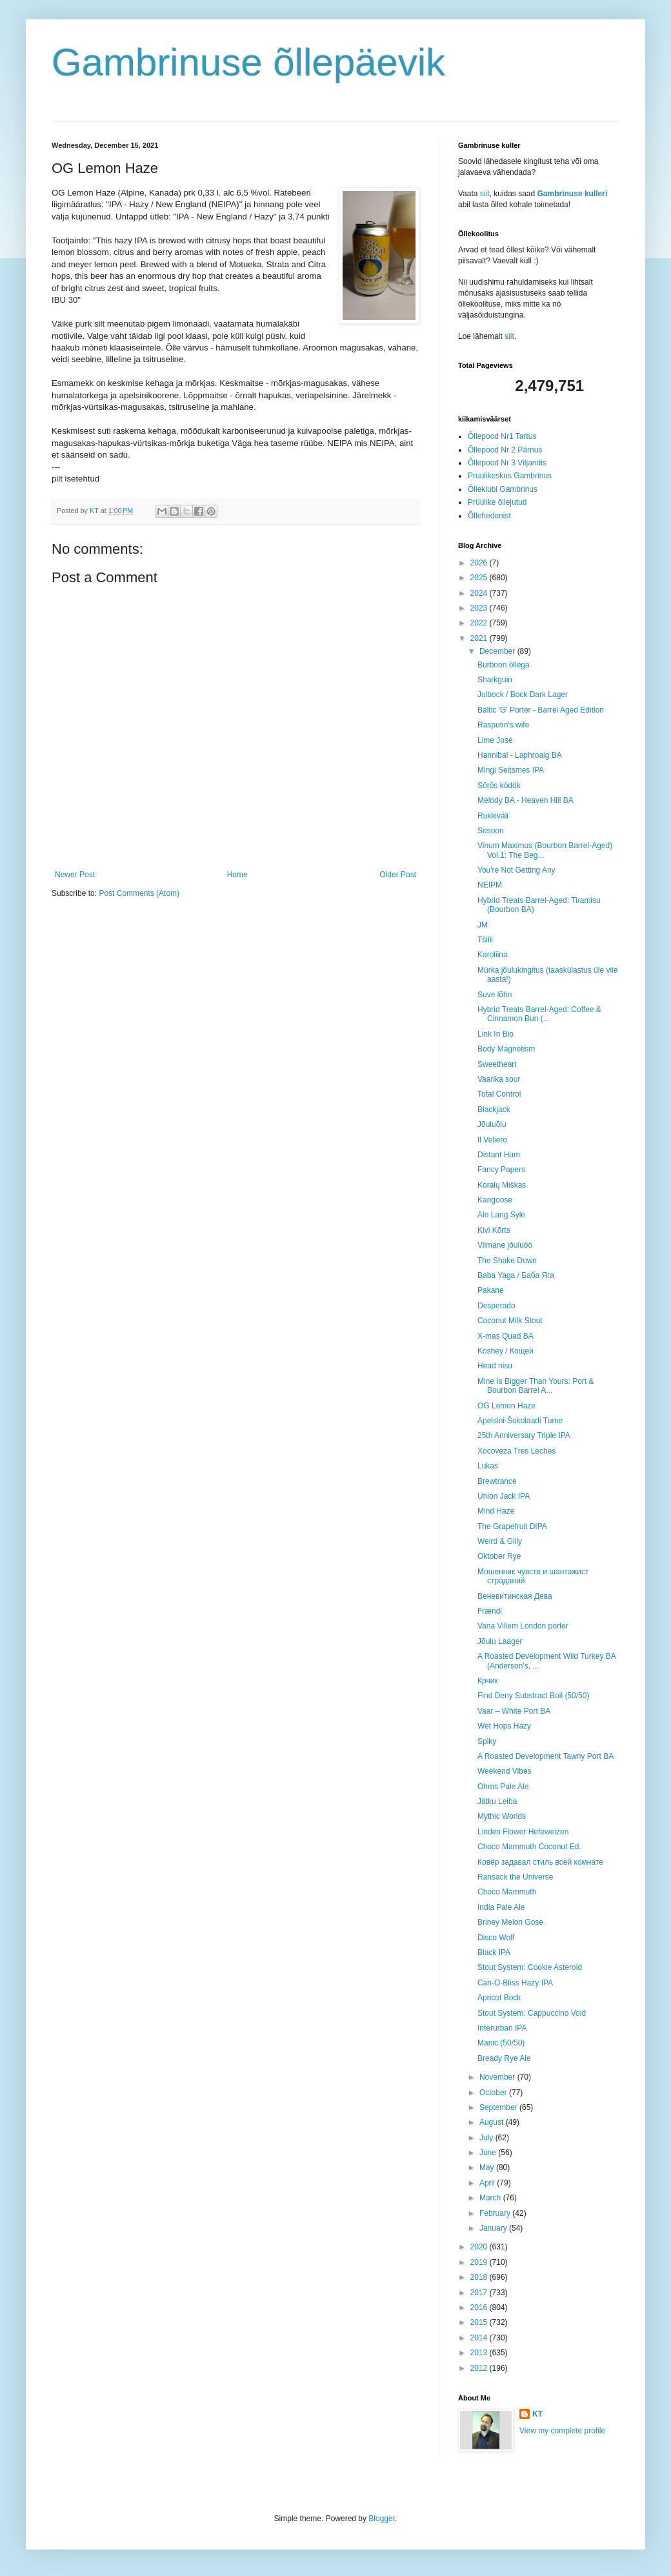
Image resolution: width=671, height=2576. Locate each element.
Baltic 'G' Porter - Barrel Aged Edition (540, 710)
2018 (480, 2277)
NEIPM (489, 884)
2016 (480, 2307)
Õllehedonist (489, 515)
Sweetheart (497, 1064)
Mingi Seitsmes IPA (510, 770)
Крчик (487, 1680)
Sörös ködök (499, 785)
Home (237, 874)
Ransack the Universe (515, 1876)
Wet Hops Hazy (504, 1725)
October (494, 2092)
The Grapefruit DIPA (512, 1526)
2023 (480, 608)
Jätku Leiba (497, 1801)
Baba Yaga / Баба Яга (515, 1275)
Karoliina (492, 954)
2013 (480, 2352)
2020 (480, 2246)
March (491, 2197)
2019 (480, 2262)
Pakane (490, 1290)
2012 (480, 2368)
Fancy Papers (501, 1169)
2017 (480, 2292)
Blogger (381, 2518)
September (499, 2107)
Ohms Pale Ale (502, 1786)
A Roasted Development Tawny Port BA (545, 1756)
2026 (480, 562)
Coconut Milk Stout (510, 1320)
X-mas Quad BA (505, 1336)
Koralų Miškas (501, 1185)
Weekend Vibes (504, 1771)
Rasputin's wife (503, 724)
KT (537, 2414)
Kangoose (494, 1199)
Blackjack (493, 1109)
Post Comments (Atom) (139, 893)
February (495, 2213)
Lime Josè (495, 740)
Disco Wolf (495, 1937)
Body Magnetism (506, 1048)
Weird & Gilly (499, 1541)
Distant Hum (498, 1154)
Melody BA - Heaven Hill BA (525, 800)
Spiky (486, 1741)
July (487, 2137)
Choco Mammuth (506, 1891)
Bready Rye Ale (504, 2058)
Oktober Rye (499, 1556)
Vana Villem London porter (522, 1625)
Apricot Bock (499, 1997)
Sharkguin (494, 679)
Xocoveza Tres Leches (516, 1450)
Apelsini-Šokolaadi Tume (520, 1420)
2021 (480, 638)
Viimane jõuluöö (504, 1245)
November (498, 2077)
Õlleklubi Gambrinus (502, 489)
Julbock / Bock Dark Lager (522, 694)
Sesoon (490, 830)
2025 (480, 577)
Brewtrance (497, 1481)
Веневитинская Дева (514, 1596)
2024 (480, 593)
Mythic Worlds (501, 1816)
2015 (480, 2322)
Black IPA (493, 1952)
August (492, 2122)
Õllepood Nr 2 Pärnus (505, 449)
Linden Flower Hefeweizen (522, 1831)
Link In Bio (495, 1034)
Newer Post (75, 874)
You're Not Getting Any (516, 870)
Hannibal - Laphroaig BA (519, 755)
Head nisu (494, 1365)
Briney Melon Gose (510, 1922)
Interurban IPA (502, 2028)
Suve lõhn (494, 994)
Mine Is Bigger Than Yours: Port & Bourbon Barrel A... (535, 1386)
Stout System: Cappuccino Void (531, 2013)
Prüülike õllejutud (497, 502)
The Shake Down (507, 1260)
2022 (480, 622)
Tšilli (485, 939)
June (488, 2152)
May (487, 2167)
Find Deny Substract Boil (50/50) (533, 1695)
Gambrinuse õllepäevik (248, 62)
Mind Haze (495, 1511)
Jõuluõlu (491, 1124)
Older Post (397, 874)
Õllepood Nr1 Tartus (502, 436)
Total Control (499, 1094)
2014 (480, 2337)
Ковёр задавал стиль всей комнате (540, 1862)
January (494, 2228)
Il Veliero (492, 1139)
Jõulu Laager (499, 1641)
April (488, 2182)
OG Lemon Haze (506, 1405)
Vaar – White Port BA (513, 1711)
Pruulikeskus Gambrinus (510, 475)
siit (485, 193)
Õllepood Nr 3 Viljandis (507, 462)
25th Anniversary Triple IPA (523, 1435)
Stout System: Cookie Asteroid (529, 1967)
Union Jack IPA (503, 1496)
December (498, 651)
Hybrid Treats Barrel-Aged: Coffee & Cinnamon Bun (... (539, 1014)
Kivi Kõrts (493, 1230)
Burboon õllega (503, 664)
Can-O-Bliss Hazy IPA (515, 1982)
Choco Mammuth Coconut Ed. (529, 1846)
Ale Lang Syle (501, 1214)
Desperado (496, 1305)
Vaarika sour (498, 1079)
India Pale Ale (501, 1907)
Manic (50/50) (501, 2042)
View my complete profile (562, 2430)
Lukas (487, 1465)
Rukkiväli (492, 815)
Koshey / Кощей (505, 1350)
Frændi (489, 1611)
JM (482, 924)
